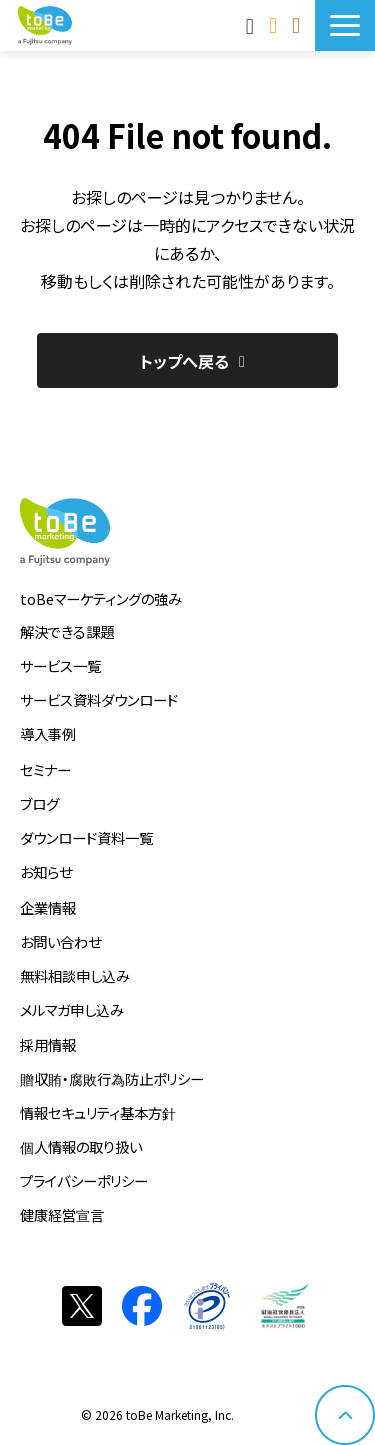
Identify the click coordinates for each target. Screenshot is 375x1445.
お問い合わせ (275, 25)
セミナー (45, 769)
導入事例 (48, 733)
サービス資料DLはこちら (298, 25)
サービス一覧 (60, 665)
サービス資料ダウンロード (99, 699)
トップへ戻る (184, 361)
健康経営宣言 (62, 1214)
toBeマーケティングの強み (101, 598)
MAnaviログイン (252, 25)
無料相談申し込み (75, 975)
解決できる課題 (67, 631)
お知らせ (46, 871)
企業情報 (48, 907)
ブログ (39, 803)
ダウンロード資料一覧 (86, 837)
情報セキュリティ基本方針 (98, 1112)
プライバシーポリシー (84, 1180)
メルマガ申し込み (72, 1009)
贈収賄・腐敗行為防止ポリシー (112, 1078)
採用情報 (48, 1044)
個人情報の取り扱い (81, 1146)
